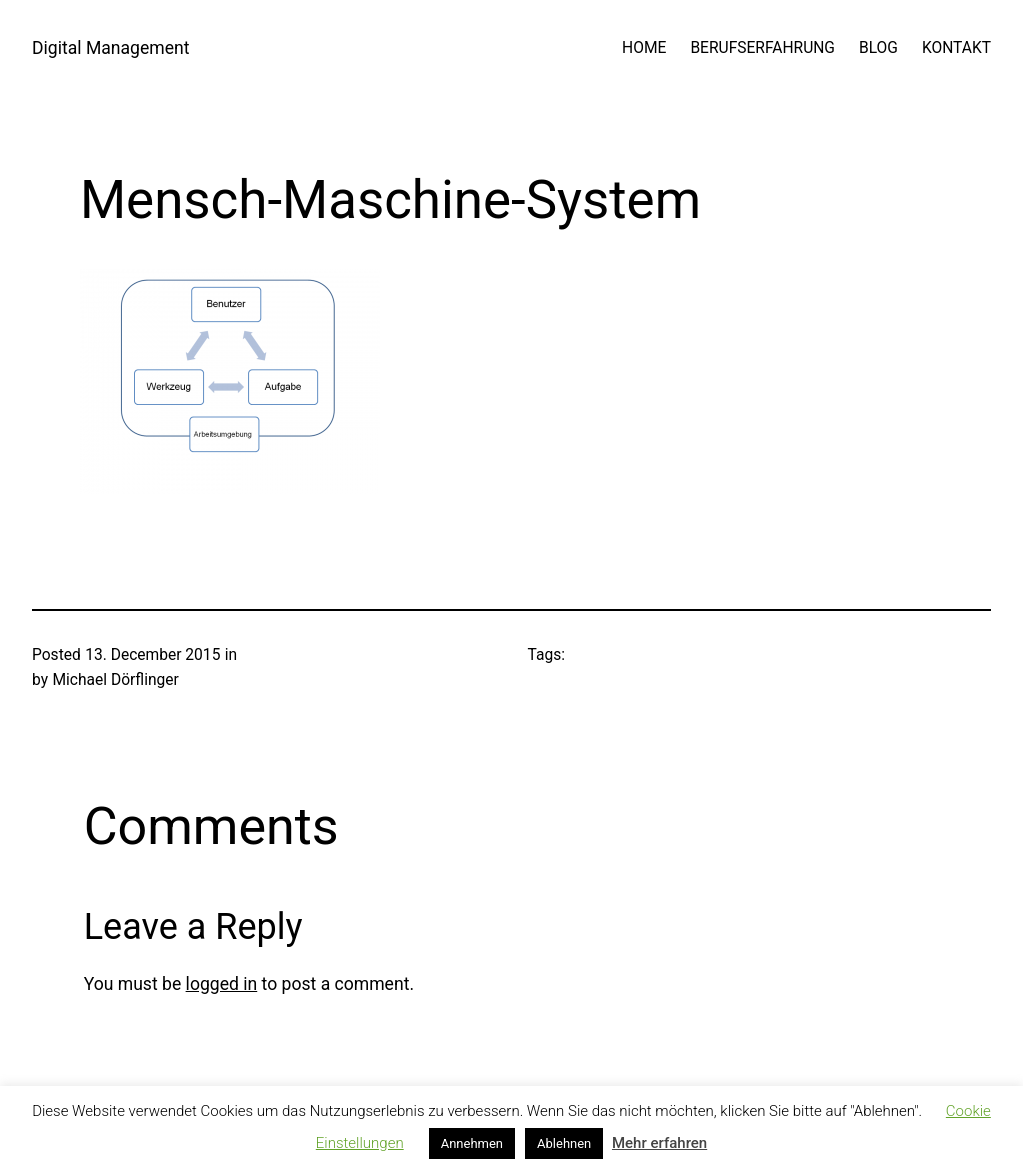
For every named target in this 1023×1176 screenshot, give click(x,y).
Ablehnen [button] (564, 1143)
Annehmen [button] (472, 1143)
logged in (222, 984)
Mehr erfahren (659, 1143)
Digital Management (110, 48)
